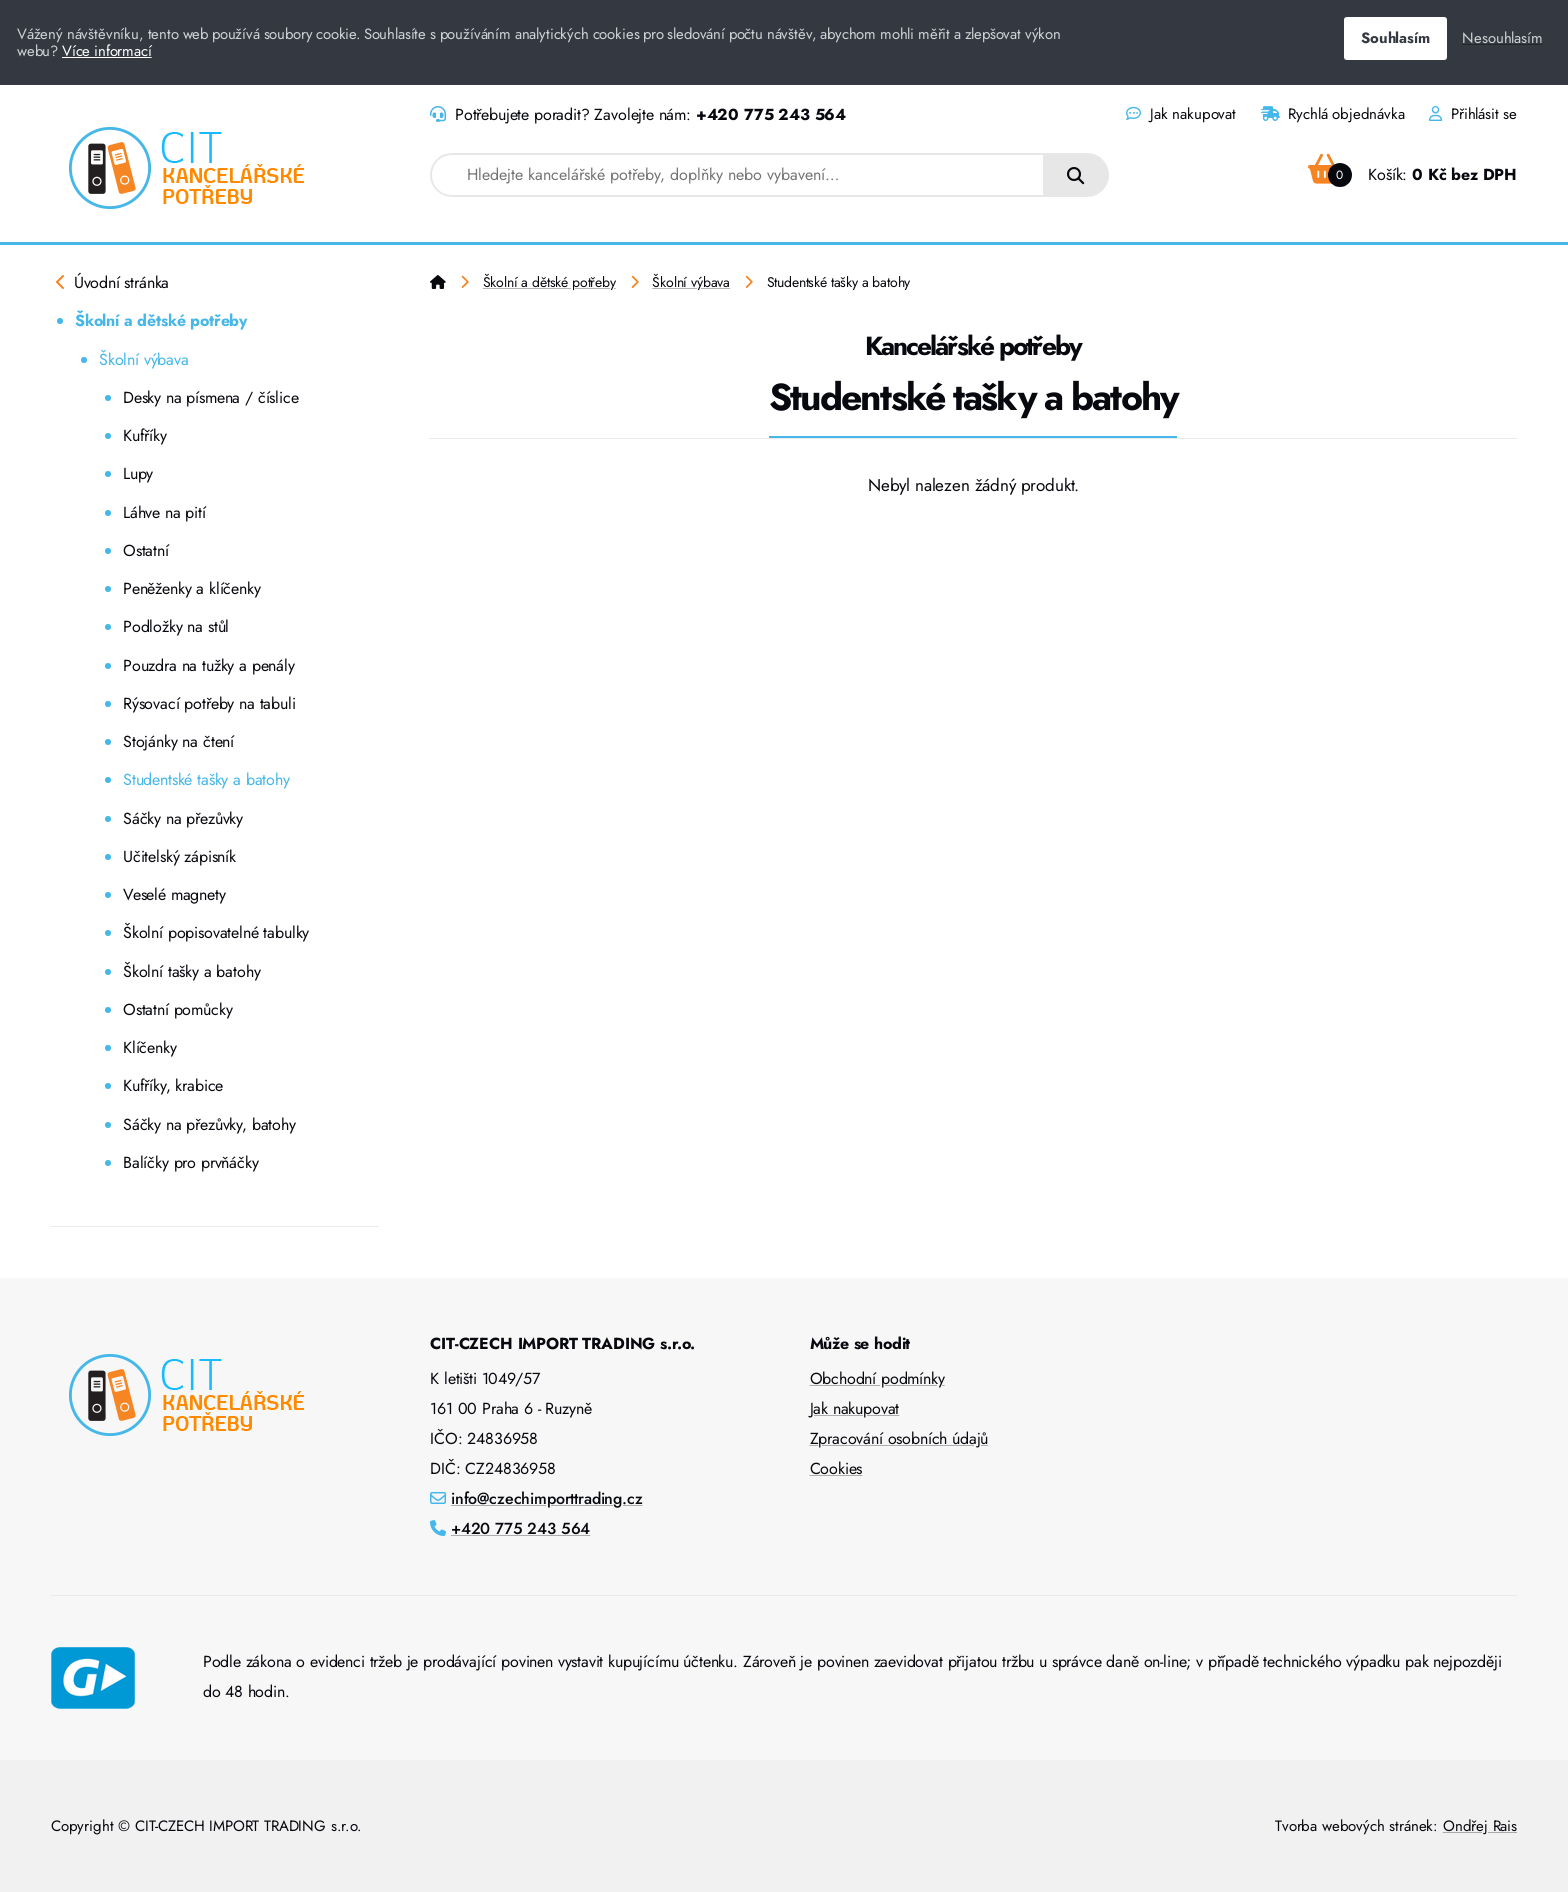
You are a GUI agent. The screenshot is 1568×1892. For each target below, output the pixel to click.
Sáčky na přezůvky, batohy (209, 1124)
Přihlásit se (1473, 114)
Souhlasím (1395, 38)
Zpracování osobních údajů (899, 1438)
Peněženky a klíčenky (192, 588)
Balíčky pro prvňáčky (191, 1162)
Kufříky (145, 435)
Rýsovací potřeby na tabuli (209, 703)
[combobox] (737, 175)
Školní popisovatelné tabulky (216, 932)
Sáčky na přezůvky (183, 818)
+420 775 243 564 (771, 114)
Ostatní (146, 550)
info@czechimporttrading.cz (547, 1498)
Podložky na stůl (176, 626)
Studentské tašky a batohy (206, 779)
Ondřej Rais (1480, 1826)
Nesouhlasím (1502, 38)
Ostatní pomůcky (177, 1009)
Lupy (138, 473)
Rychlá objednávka (1333, 114)
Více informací (107, 51)
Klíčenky (150, 1047)
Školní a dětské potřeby (161, 320)
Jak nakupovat (1180, 114)
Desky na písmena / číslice (211, 397)
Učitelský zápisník (179, 856)
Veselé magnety (174, 894)
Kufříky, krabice (173, 1085)
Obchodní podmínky (877, 1378)
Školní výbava (144, 359)
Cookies (836, 1468)
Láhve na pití (164, 512)
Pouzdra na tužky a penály (209, 665)
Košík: (1412, 174)
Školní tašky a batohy (191, 971)
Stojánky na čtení (178, 741)
